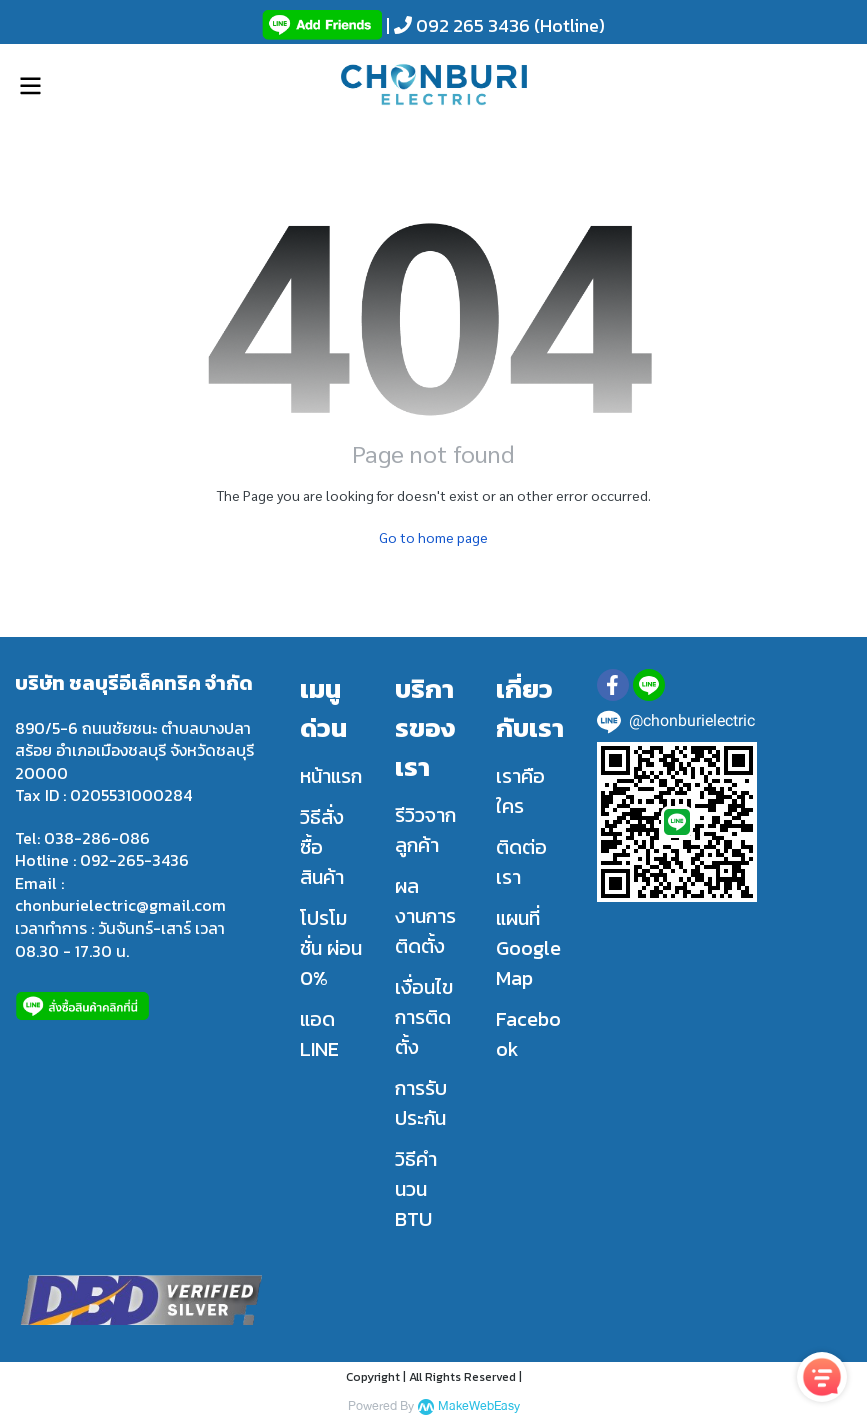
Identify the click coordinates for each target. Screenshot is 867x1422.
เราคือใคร (520, 791)
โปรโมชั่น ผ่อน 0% (331, 948)
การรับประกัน (421, 1103)
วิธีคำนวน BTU (416, 1189)
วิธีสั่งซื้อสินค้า (322, 847)
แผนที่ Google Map (528, 948)
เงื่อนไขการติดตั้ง (424, 1017)
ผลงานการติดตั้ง (425, 916)
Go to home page (433, 537)
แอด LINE (319, 1034)
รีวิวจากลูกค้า (425, 830)
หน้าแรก (331, 776)
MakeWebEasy (479, 1406)
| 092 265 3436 (456, 25)
